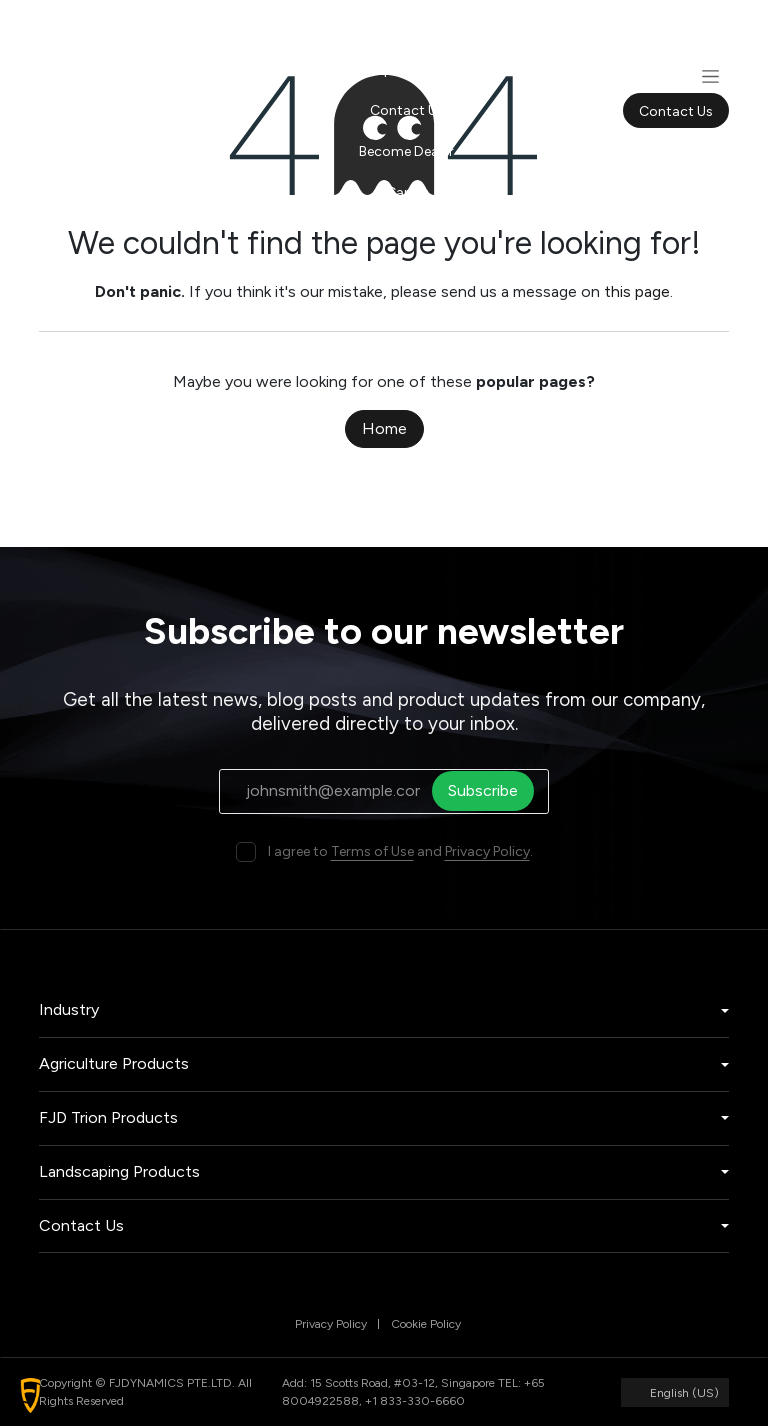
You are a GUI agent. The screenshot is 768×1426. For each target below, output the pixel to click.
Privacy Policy (487, 851)
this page (637, 291)
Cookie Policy (426, 1324)
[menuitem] (406, 28)
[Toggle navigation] (710, 76)
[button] (30, 1395)
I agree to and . (400, 851)
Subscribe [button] (489, 790)
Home (384, 428)
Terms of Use (372, 851)
